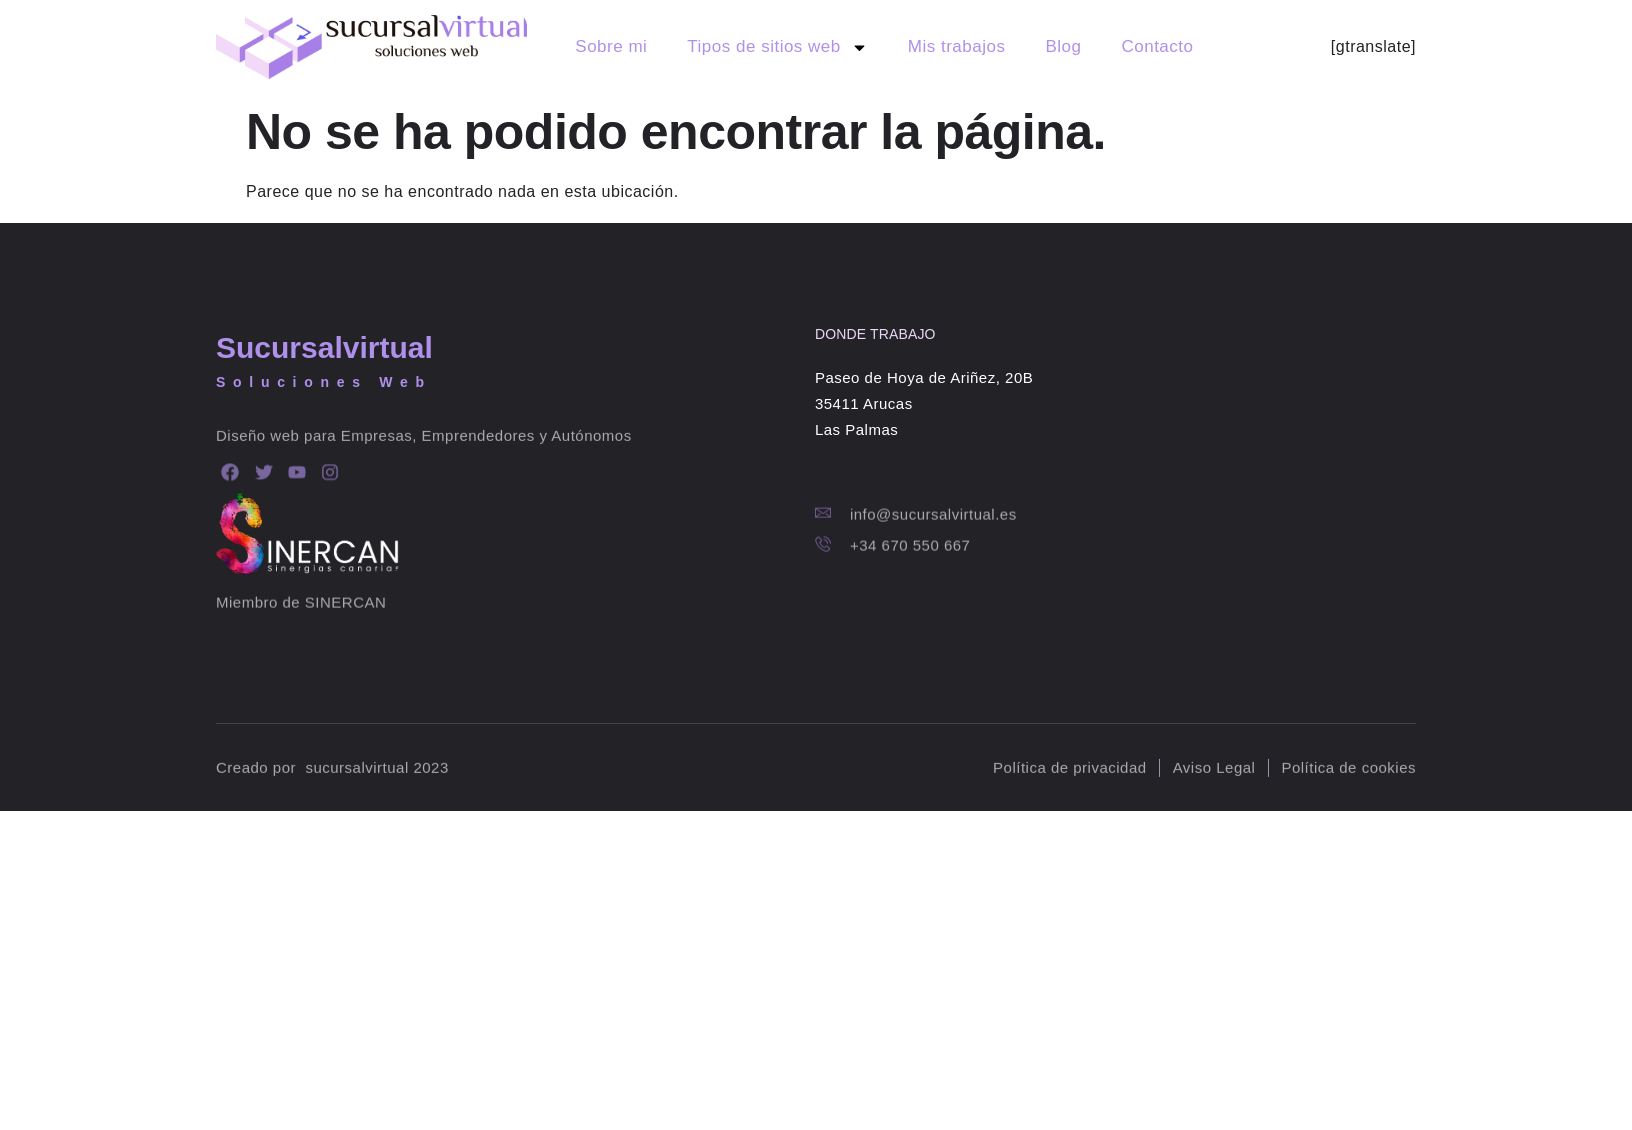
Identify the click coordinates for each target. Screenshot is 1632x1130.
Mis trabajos (957, 46)
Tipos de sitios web (777, 47)
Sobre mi (611, 46)
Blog (1063, 46)
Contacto (1157, 46)
